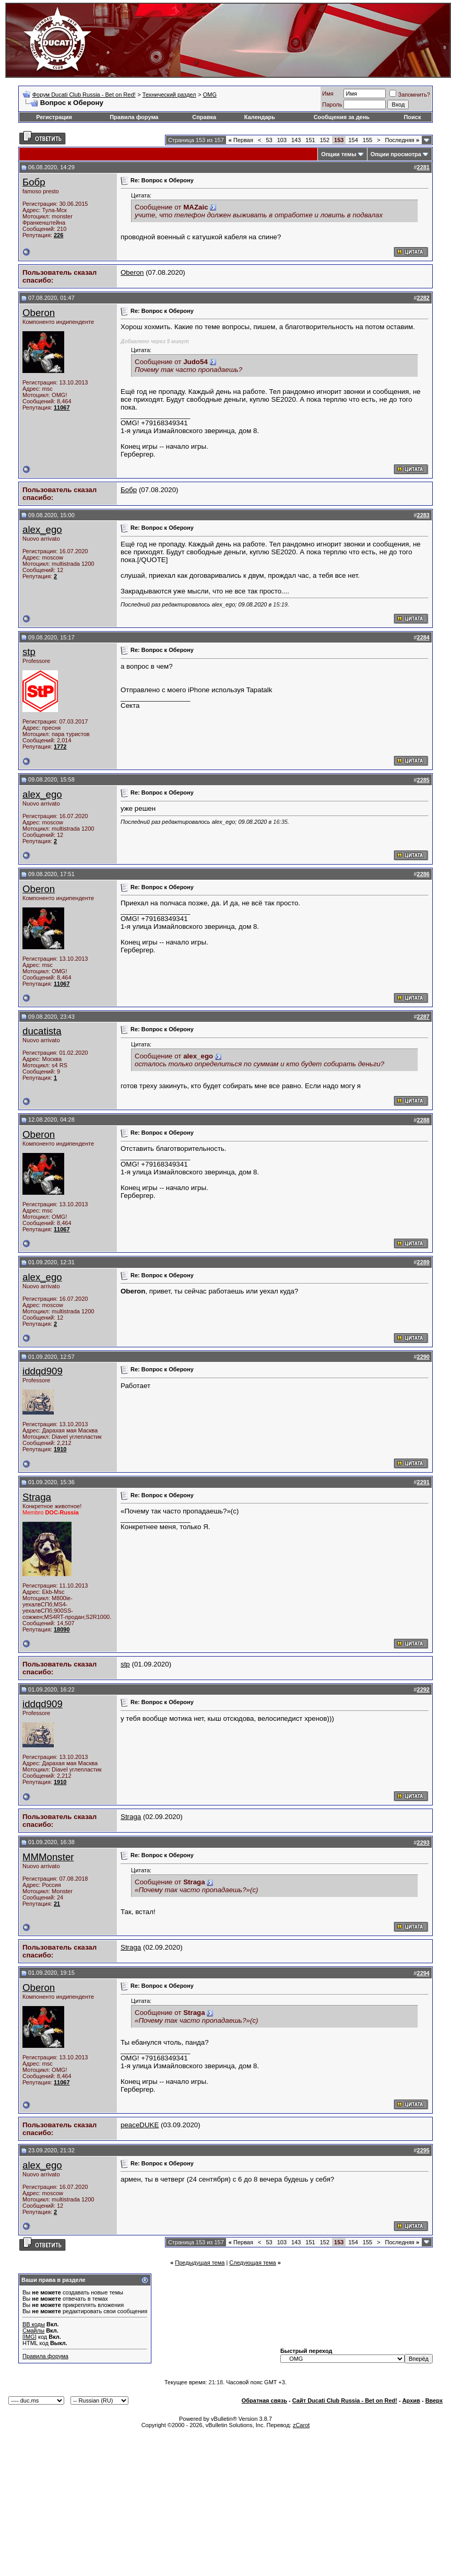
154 (353, 140)
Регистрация (54, 117)
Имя (327, 93)
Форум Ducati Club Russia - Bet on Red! (84, 94)
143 (296, 140)
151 (310, 140)
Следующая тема (252, 2262)
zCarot (301, 2425)
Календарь (259, 117)
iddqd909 (42, 1371)
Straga (36, 1496)
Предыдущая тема (199, 2262)
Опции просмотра (396, 154)
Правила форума (134, 117)
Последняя (402, 140)
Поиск (412, 117)
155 (367, 140)
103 (282, 140)
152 (324, 140)
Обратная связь (264, 2400)
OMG (210, 94)
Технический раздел (169, 94)
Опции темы (338, 154)
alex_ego (42, 529)
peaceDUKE (140, 2125)
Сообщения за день (342, 117)
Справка (204, 117)
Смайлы (33, 2330)
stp (28, 651)
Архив (411, 2400)
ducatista (42, 1030)
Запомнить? (409, 94)
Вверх (434, 2400)
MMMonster (48, 1856)
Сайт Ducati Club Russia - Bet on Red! (344, 2400)
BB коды (33, 2324)
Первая (241, 140)
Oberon (132, 272)
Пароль (332, 104)
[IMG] (29, 2337)
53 (269, 140)
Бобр (33, 182)
